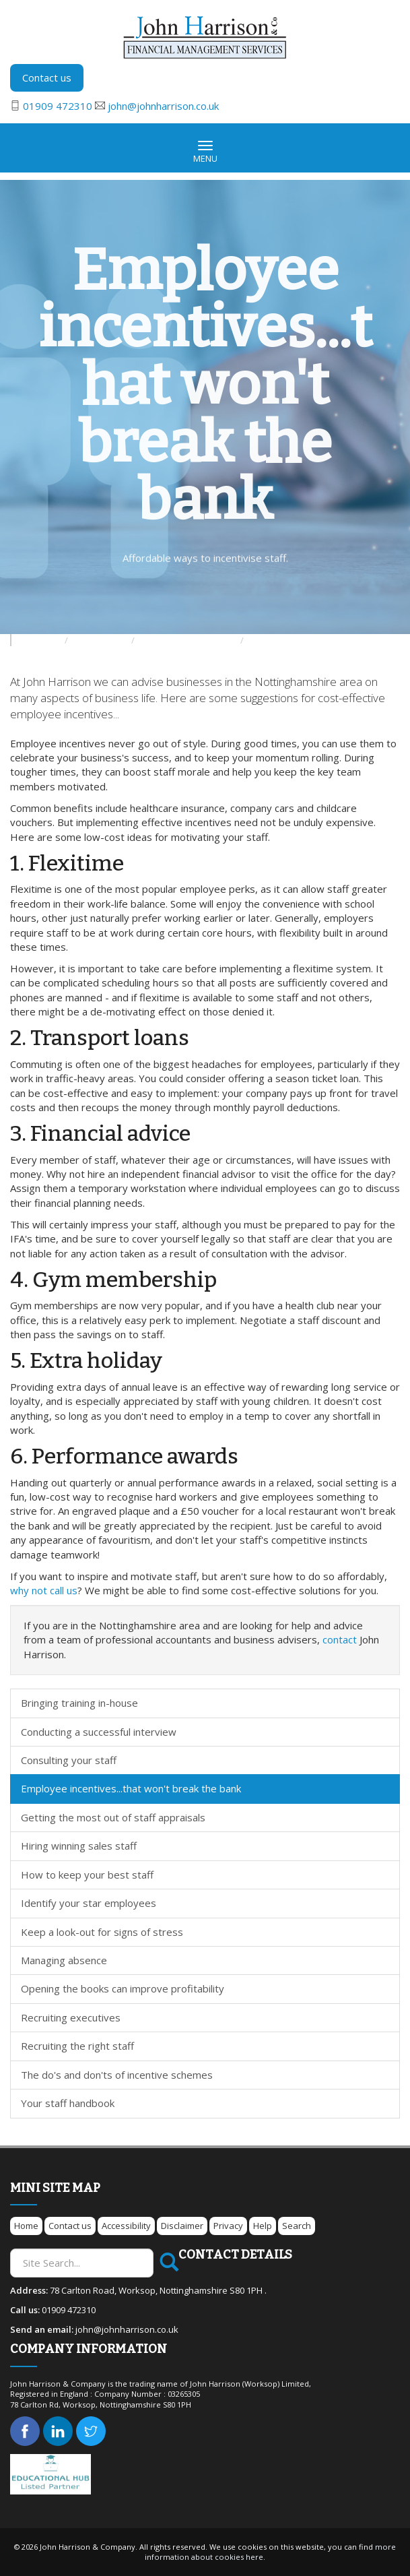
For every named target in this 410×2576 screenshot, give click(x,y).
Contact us (46, 77)
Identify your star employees (88, 1903)
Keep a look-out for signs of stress (102, 1932)
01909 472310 (57, 106)
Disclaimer (182, 2226)
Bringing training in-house (79, 1702)
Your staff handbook (67, 2103)
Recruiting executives (71, 2017)
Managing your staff (286, 640)
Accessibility (126, 2226)
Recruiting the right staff (77, 2045)
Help (262, 2226)
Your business (100, 640)
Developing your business (188, 640)
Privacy (228, 2226)
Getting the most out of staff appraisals (113, 1817)
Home (26, 2226)
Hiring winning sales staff (79, 1845)
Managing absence (64, 1960)
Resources (40, 640)
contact (339, 1639)
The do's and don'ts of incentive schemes (117, 2074)
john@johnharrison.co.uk (163, 106)
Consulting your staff (68, 1760)
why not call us (43, 1590)
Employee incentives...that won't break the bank (131, 1788)
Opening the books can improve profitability (122, 1988)
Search (296, 2226)
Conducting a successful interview (98, 1731)
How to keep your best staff (87, 1874)
